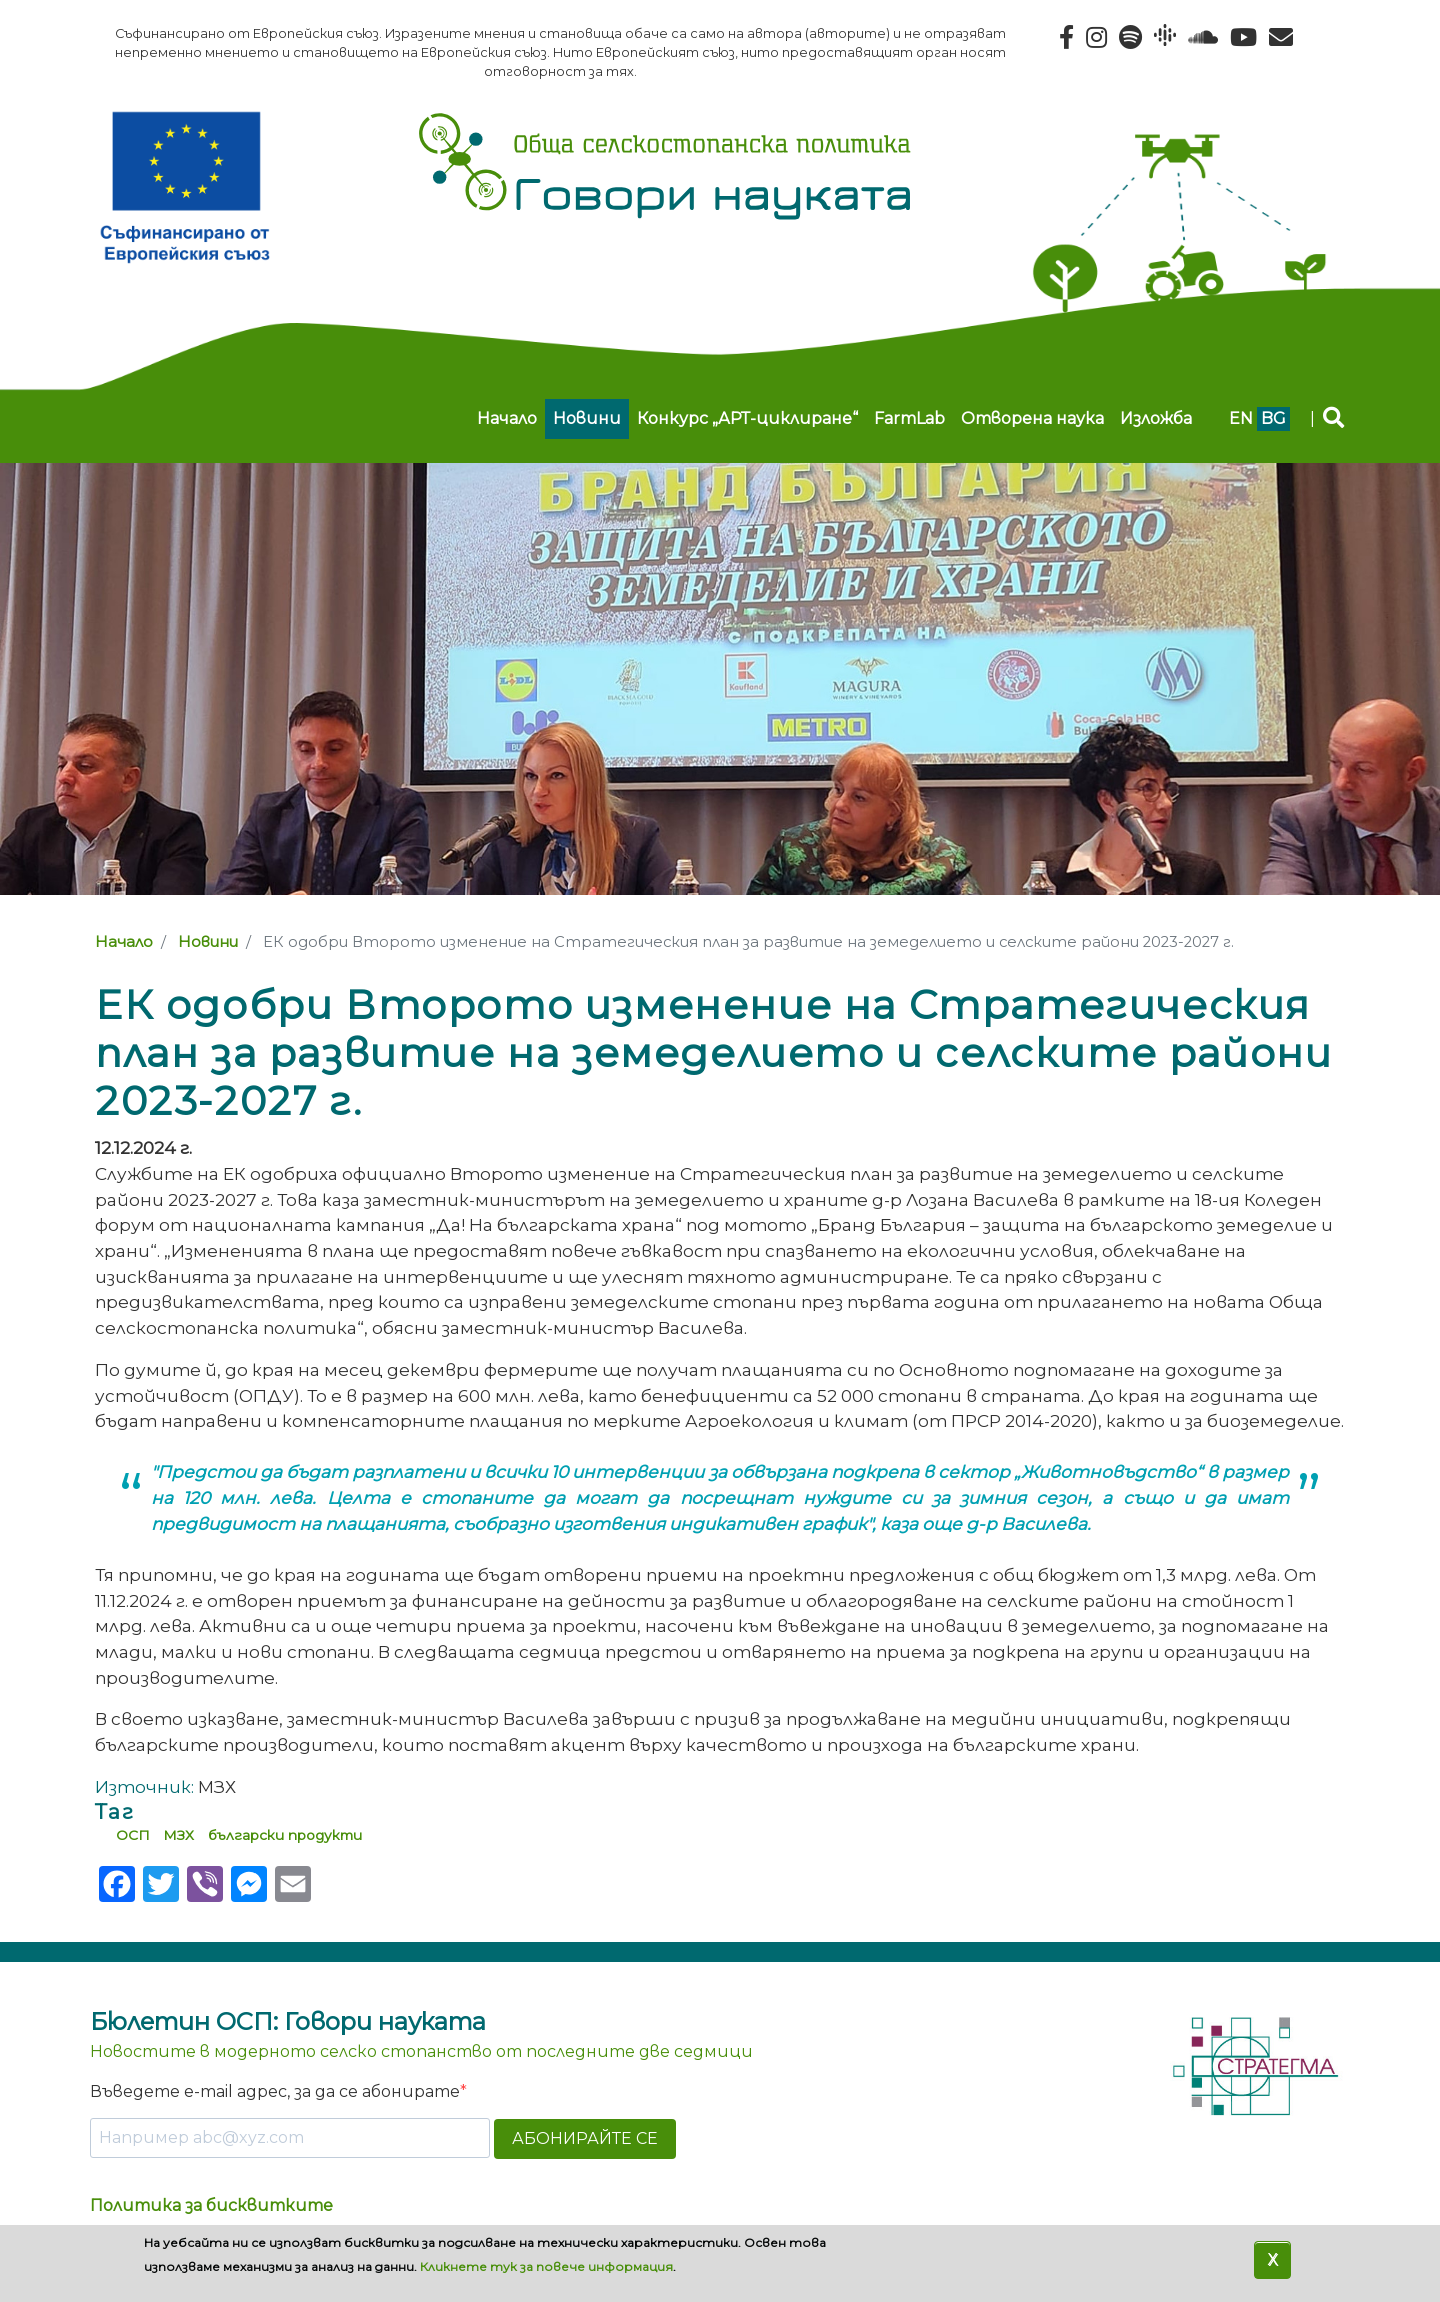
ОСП (133, 1835)
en (1241, 418)
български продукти (285, 1835)
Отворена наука (1032, 418)
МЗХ (178, 1835)
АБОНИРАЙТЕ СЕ (585, 2138)
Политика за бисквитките (211, 2205)
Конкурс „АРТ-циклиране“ (747, 418)
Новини (587, 418)
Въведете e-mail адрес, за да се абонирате (275, 2091)
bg (1273, 418)
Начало (507, 418)
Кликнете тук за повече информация (546, 2266)
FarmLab (909, 418)
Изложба (1156, 418)
